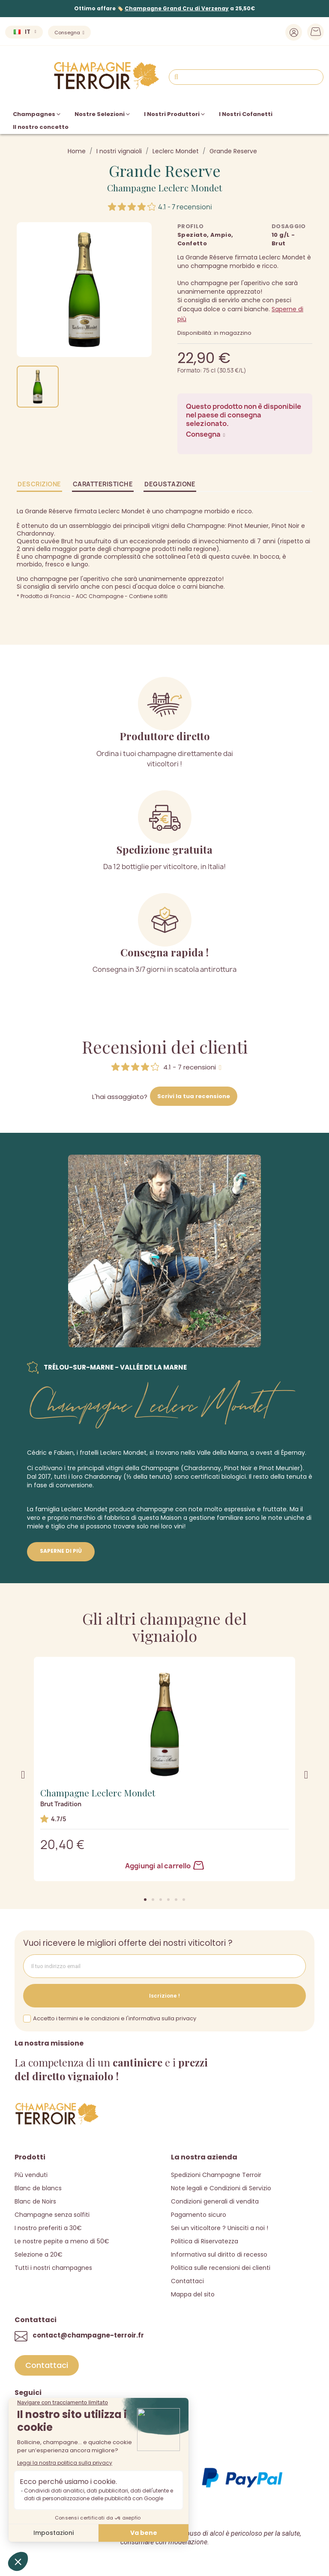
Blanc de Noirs (35, 2200)
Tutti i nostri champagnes (53, 2266)
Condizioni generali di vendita (215, 2200)
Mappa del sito (193, 2293)
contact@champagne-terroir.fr (88, 2333)
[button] (145, 1898)
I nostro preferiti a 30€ (48, 2226)
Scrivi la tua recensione (193, 1095)
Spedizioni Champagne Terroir (216, 2173)
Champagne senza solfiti (52, 2213)
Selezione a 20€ (39, 2253)
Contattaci (187, 2279)
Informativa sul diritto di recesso (219, 2253)
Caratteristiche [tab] (103, 483)
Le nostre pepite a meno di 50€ (62, 2240)
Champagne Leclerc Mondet (164, 186)
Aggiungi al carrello (164, 1864)
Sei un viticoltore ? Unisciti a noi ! (219, 2226)
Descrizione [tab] (39, 483)
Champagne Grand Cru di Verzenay (177, 8)
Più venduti (31, 2173)
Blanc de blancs (38, 2187)
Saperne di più (61, 1549)
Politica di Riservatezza (204, 2240)
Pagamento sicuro (198, 2213)
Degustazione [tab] (169, 483)
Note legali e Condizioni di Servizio (221, 2187)
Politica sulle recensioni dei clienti (220, 2266)
